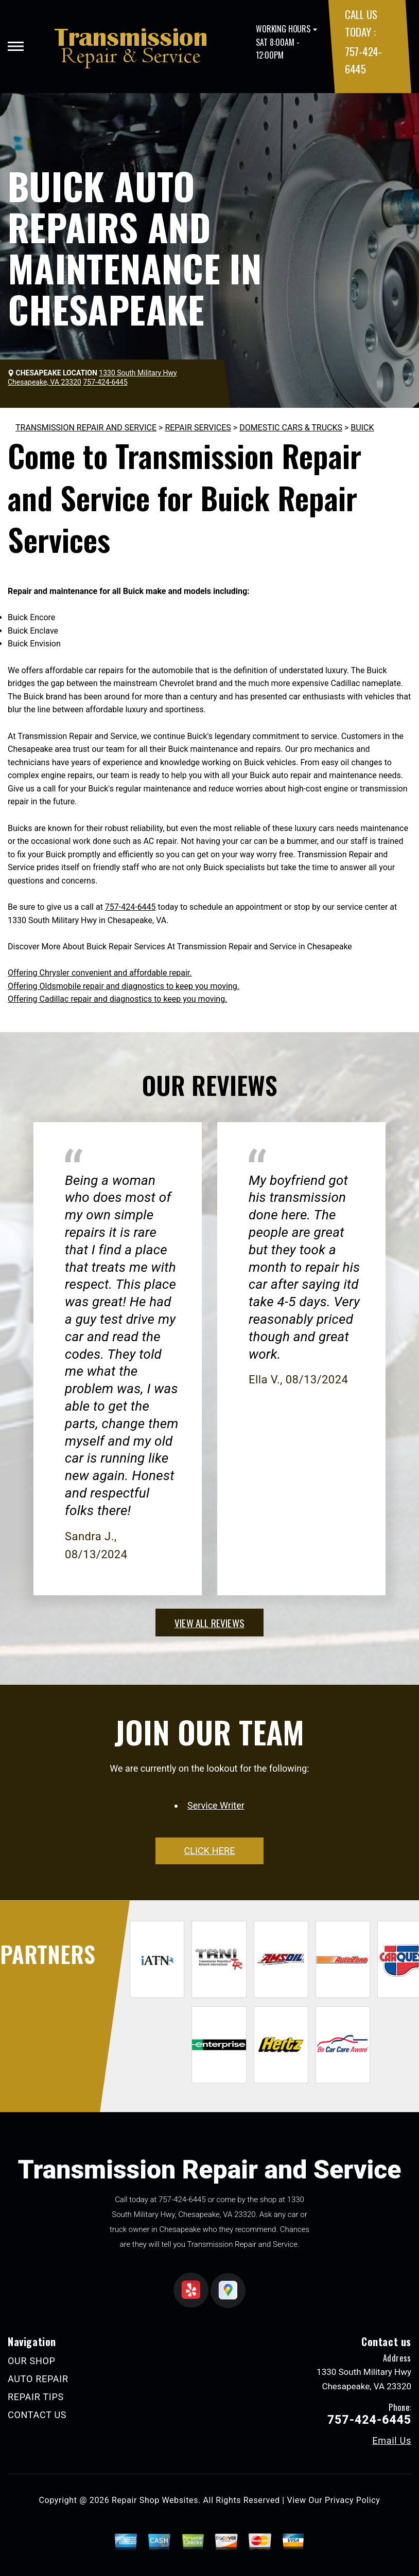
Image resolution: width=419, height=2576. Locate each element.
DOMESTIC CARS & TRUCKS (290, 428)
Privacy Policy (352, 2500)
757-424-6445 (130, 907)
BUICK (362, 428)
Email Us (391, 2440)
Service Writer (216, 1805)
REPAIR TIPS (36, 2396)
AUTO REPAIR (38, 2378)
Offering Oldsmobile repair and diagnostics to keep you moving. (123, 986)
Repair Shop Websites (155, 2500)
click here (209, 1850)
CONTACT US (37, 2414)
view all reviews (209, 1622)
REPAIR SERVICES (198, 428)
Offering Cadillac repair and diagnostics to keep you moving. (117, 999)
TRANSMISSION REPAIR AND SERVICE (85, 428)
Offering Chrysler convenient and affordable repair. (99, 973)
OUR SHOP (32, 2360)
